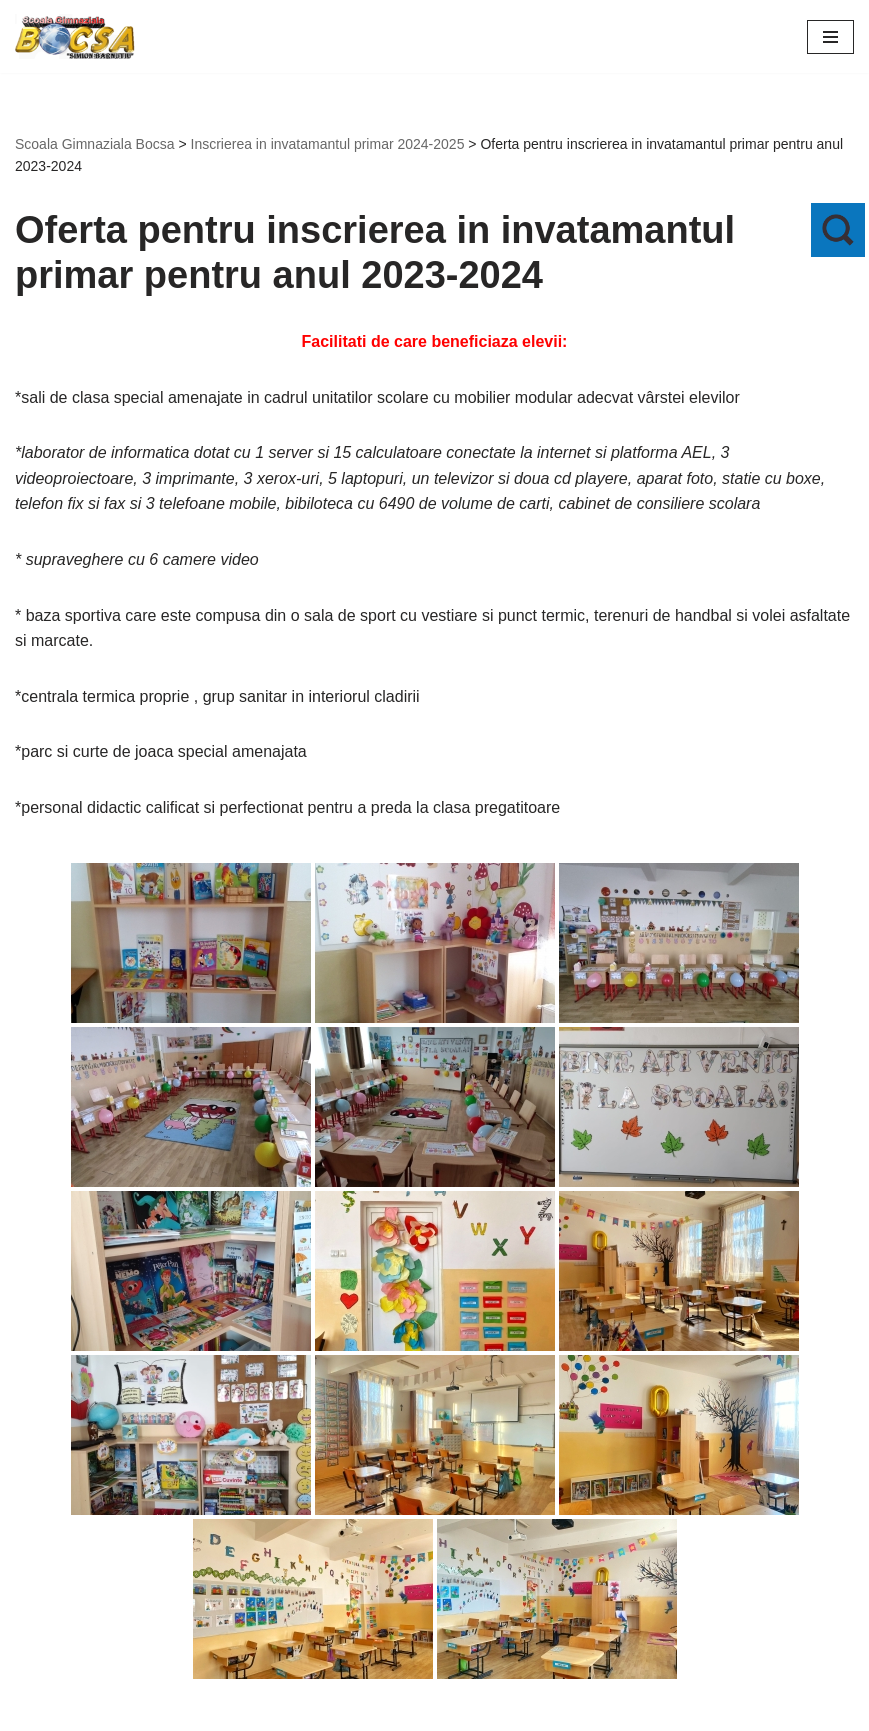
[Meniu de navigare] (830, 37)
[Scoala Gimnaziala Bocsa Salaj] (75, 36)
